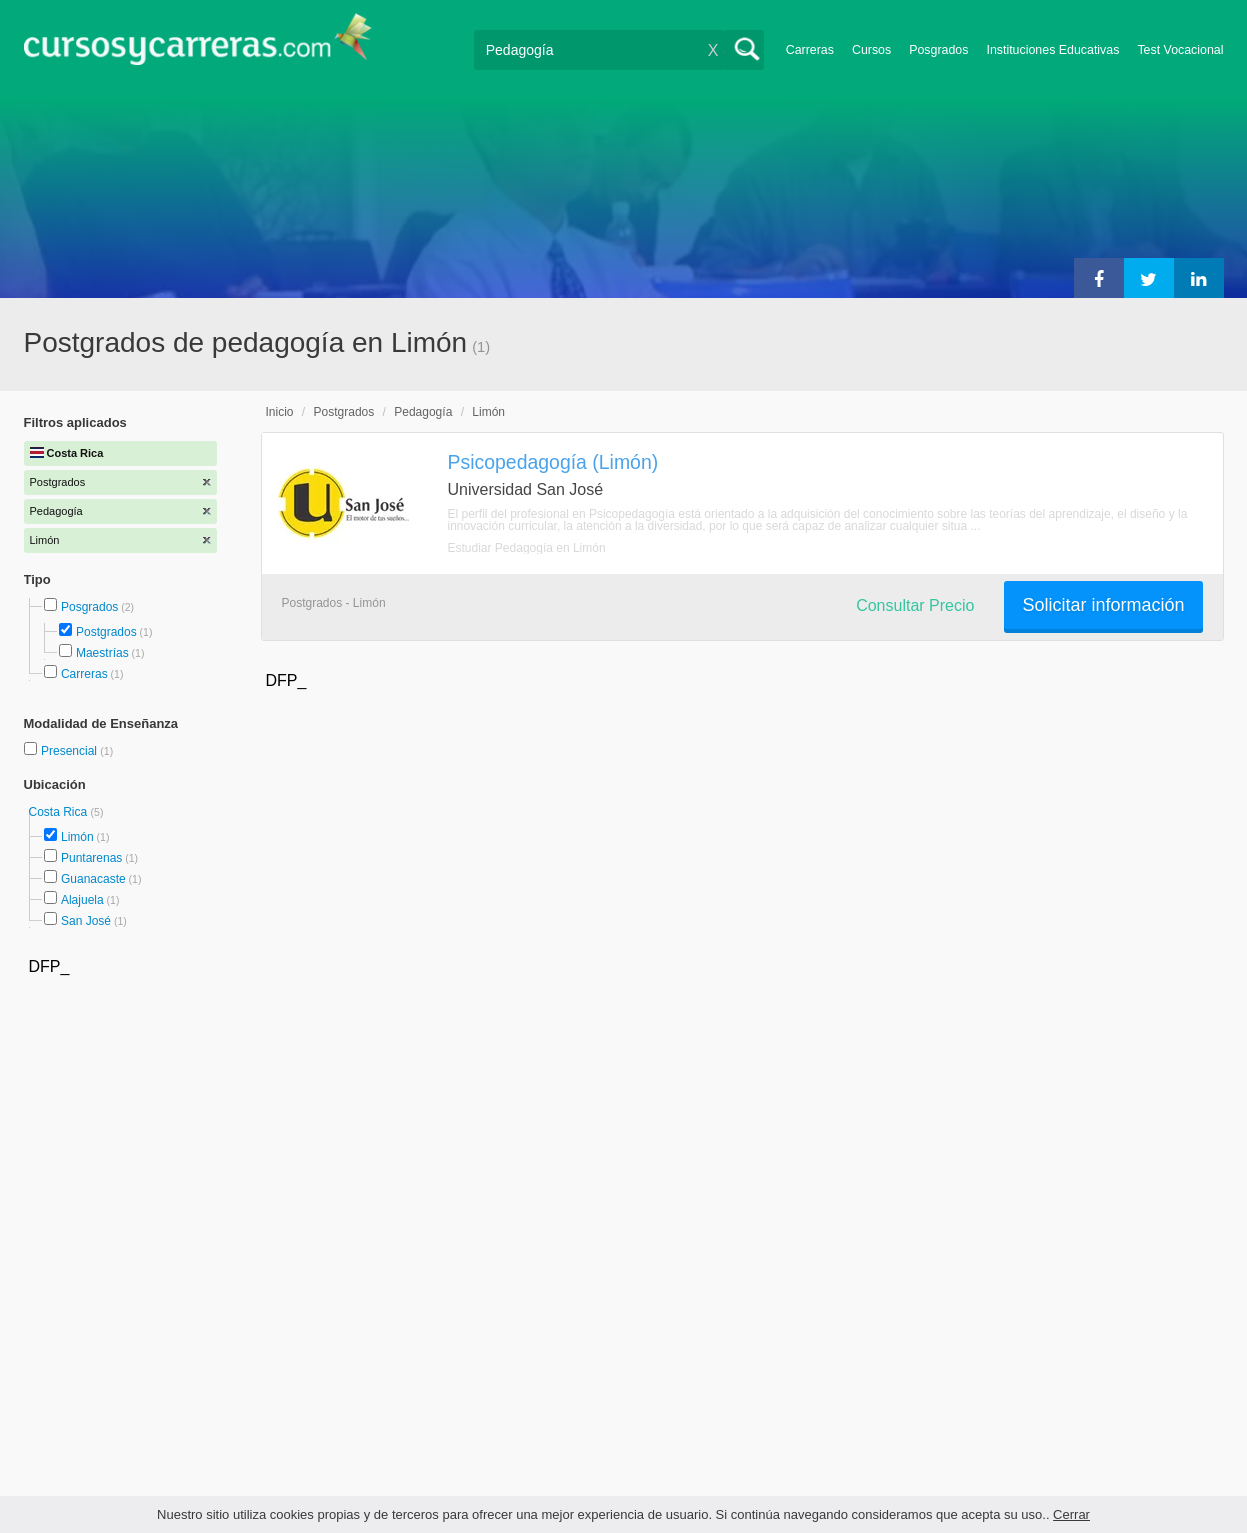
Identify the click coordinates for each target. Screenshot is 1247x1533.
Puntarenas (91, 858)
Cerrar (1071, 1514)
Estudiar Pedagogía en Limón (527, 548)
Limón (77, 837)
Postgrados (106, 632)
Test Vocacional (1180, 50)
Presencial (70, 751)
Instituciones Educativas (1052, 50)
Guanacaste (93, 879)
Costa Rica (60, 812)
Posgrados (938, 50)
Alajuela (82, 900)
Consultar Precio (915, 605)
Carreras (810, 50)
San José (86, 921)
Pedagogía (423, 412)
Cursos (871, 50)
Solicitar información (1103, 605)
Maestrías (102, 653)
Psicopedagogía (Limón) (553, 462)
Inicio (280, 412)
